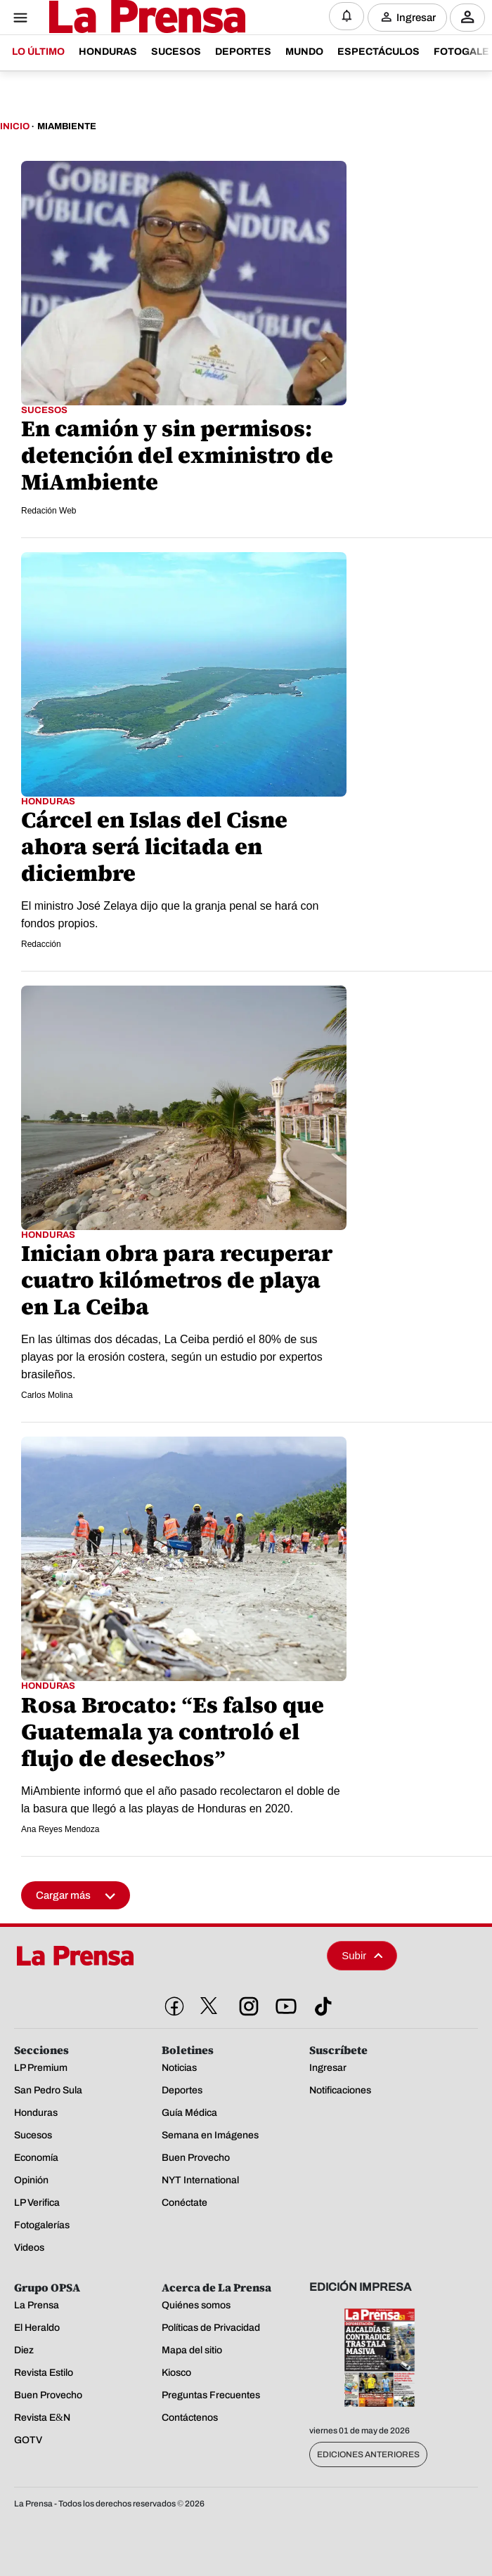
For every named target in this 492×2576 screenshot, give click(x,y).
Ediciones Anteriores (368, 2454)
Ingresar (416, 16)
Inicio (15, 126)
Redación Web (49, 511)
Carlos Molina (46, 1395)
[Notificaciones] (346, 16)
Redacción (41, 944)
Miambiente (66, 126)
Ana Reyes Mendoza (60, 1829)
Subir (362, 1955)
